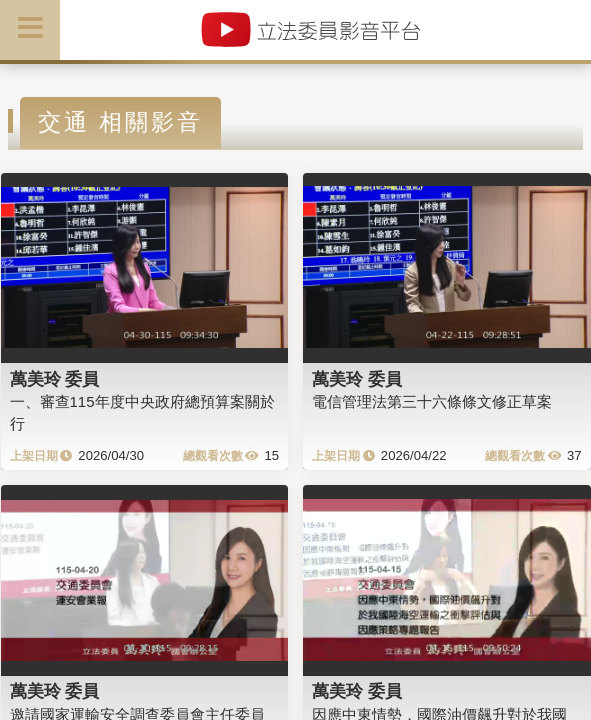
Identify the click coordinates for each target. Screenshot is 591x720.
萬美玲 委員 (55, 379)
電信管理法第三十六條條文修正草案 (432, 401)
